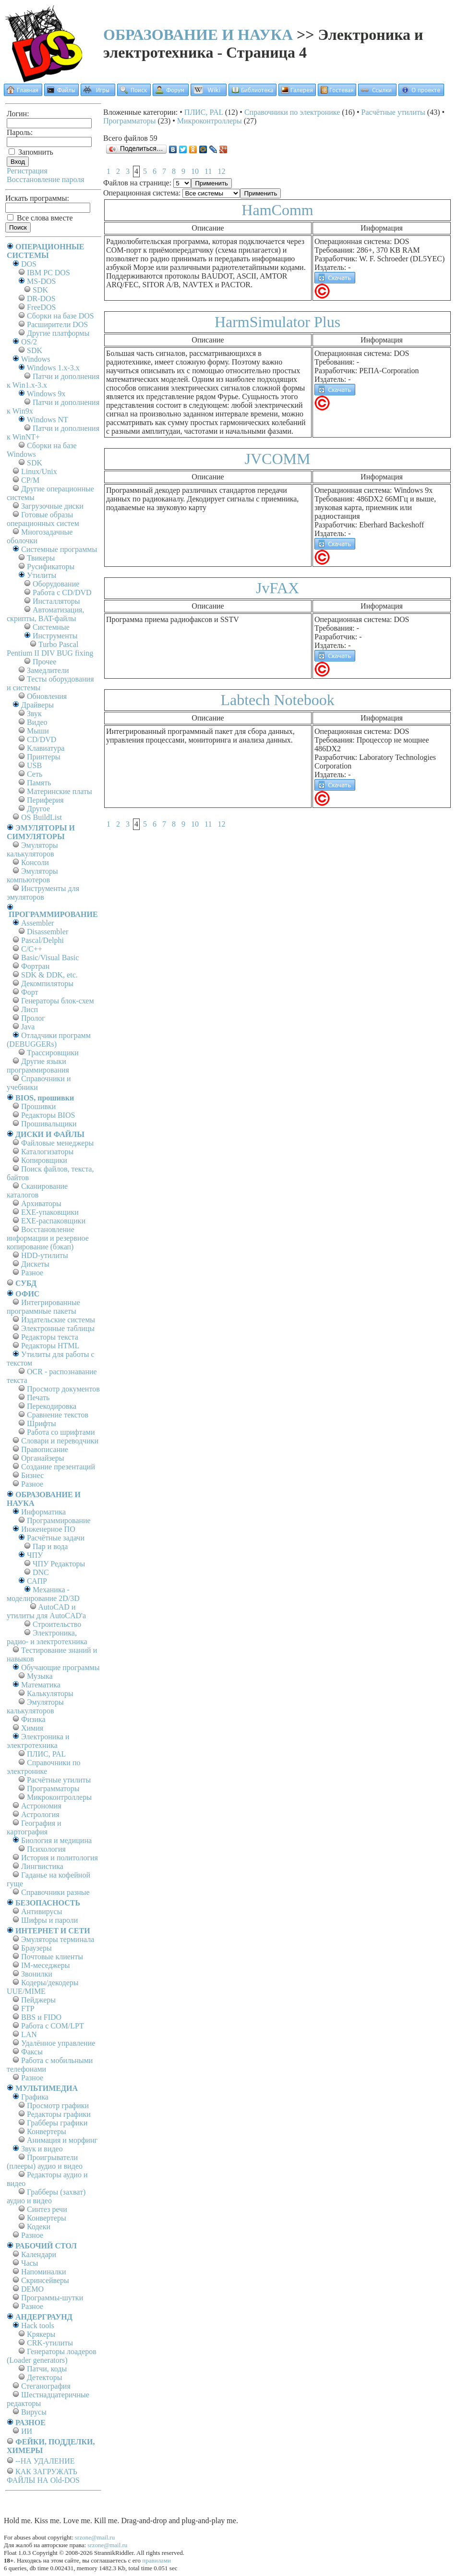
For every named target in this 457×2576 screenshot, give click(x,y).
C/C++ (31, 949)
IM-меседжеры (45, 1965)
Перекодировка (51, 1406)
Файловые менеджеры (57, 1143)
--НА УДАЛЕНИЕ (44, 2461)
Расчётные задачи (55, 1538)
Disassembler (47, 932)
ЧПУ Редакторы (59, 1564)
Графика (34, 2097)
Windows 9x (46, 394)
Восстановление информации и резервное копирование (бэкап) (48, 1238)
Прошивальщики (49, 1124)
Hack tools (37, 2325)
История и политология (59, 1858)
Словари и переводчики (59, 1441)
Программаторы (53, 1788)
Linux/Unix (39, 471)
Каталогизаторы (47, 1152)
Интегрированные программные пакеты (43, 1306)
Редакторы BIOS (48, 1115)
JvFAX (277, 588)
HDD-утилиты (44, 1255)
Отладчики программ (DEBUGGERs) (49, 1039)
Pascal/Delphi (42, 940)
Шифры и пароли (49, 1920)
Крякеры (41, 2334)
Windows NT (47, 419)
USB (34, 765)
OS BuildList (41, 817)
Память (39, 783)
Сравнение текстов (57, 1415)
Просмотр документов (63, 1389)
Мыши (38, 731)
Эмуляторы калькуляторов (32, 849)
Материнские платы (59, 791)
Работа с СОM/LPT (52, 2026)
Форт (29, 992)
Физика (33, 1719)
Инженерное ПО (48, 1529)
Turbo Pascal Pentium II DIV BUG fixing (50, 648)
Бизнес (32, 1475)
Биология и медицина (56, 1840)
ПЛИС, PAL (46, 1754)
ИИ (26, 2431)
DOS (28, 264)
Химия (32, 1728)
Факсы (32, 2052)
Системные (51, 627)
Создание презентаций (58, 1467)
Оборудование (56, 584)
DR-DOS (41, 298)
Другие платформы (58, 333)
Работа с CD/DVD (62, 592)
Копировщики (44, 1160)
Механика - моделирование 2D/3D (43, 1594)
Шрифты (41, 1423)
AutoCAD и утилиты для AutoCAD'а (46, 1611)
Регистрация (27, 171)
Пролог (33, 1018)
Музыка (40, 1676)
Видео (37, 722)
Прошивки (38, 1106)
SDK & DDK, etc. (49, 975)
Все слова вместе (40, 218)
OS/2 (29, 342)
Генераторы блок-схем (57, 1001)
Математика (40, 1685)
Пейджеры (38, 2000)
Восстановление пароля (45, 179)
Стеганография (46, 2386)
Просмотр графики (58, 2105)
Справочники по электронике (43, 1766)
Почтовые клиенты (52, 1957)
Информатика (43, 1512)
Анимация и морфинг (62, 2140)
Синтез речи (47, 2209)
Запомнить (31, 152)
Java (28, 1027)
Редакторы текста (49, 1337)
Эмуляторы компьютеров (32, 875)
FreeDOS (41, 307)
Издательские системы (58, 1320)
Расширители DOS (57, 324)
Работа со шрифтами (61, 1432)
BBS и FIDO (41, 2017)
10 (195, 171)
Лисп (29, 1009)
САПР (37, 1581)
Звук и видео (42, 2149)
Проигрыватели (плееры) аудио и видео (45, 2161)
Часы (29, 2263)
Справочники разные (55, 1892)
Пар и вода (50, 1546)
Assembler (37, 923)
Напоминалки (43, 2272)
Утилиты (41, 575)
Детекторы (44, 2377)
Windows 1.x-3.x (53, 368)
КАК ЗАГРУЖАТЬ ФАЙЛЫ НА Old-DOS (43, 2475)
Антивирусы (41, 1911)
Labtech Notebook (277, 699)
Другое (38, 809)
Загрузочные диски (52, 506)
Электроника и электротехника (38, 1741)
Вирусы (34, 2412)
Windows (35, 359)
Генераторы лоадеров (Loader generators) (51, 2355)
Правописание (44, 1449)
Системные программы (59, 549)
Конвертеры (46, 2131)
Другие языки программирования (38, 1065)
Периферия (45, 800)
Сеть (34, 774)
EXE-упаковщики (50, 1212)
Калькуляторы (50, 1693)
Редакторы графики (59, 2114)
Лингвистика (42, 1866)
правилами (156, 2560)
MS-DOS (41, 281)
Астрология (40, 1814)
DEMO (32, 2289)
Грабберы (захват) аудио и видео (46, 2196)
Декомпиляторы (47, 983)
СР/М (30, 480)
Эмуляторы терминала (57, 1939)
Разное (32, 1273)
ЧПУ (35, 1555)
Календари (38, 2254)
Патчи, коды (47, 2369)
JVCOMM (278, 458)
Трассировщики (53, 1053)
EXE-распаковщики (53, 1221)
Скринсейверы (45, 2280)
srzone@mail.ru (95, 2537)
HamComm (277, 210)
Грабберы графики (57, 2123)
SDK (40, 290)
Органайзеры (42, 1458)
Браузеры (36, 1948)
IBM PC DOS (48, 273)
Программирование (59, 1520)
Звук (34, 713)
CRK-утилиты (50, 2343)
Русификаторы (50, 566)
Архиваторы (41, 1203)
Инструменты (55, 636)
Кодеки (38, 2226)
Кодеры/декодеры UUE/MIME (43, 1986)
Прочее (44, 662)
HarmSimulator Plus (277, 321)
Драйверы (37, 705)
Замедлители (48, 670)
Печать (38, 1397)
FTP (28, 2008)
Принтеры (43, 757)
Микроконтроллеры (59, 1797)
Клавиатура (45, 748)
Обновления (47, 696)
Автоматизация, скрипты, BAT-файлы (45, 614)
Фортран (35, 966)
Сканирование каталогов (37, 1190)
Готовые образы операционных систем (43, 519)
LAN (29, 2034)
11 (208, 171)
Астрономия (41, 1806)
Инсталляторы (56, 601)
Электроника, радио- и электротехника (47, 1637)
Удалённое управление (58, 2043)
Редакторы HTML (50, 1346)
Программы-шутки (52, 2298)
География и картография (34, 1827)
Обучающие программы (60, 1667)
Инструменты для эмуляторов (43, 892)
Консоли (35, 862)
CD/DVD (41, 739)
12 (221, 171)
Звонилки (36, 1974)
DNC (41, 1572)
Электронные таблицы (58, 1328)
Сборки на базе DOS (60, 316)
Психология (46, 1849)
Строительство (57, 1624)
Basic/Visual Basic (50, 957)
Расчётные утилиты (59, 1780)
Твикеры (41, 558)
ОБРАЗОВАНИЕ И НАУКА (198, 34)
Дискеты (35, 1264)
